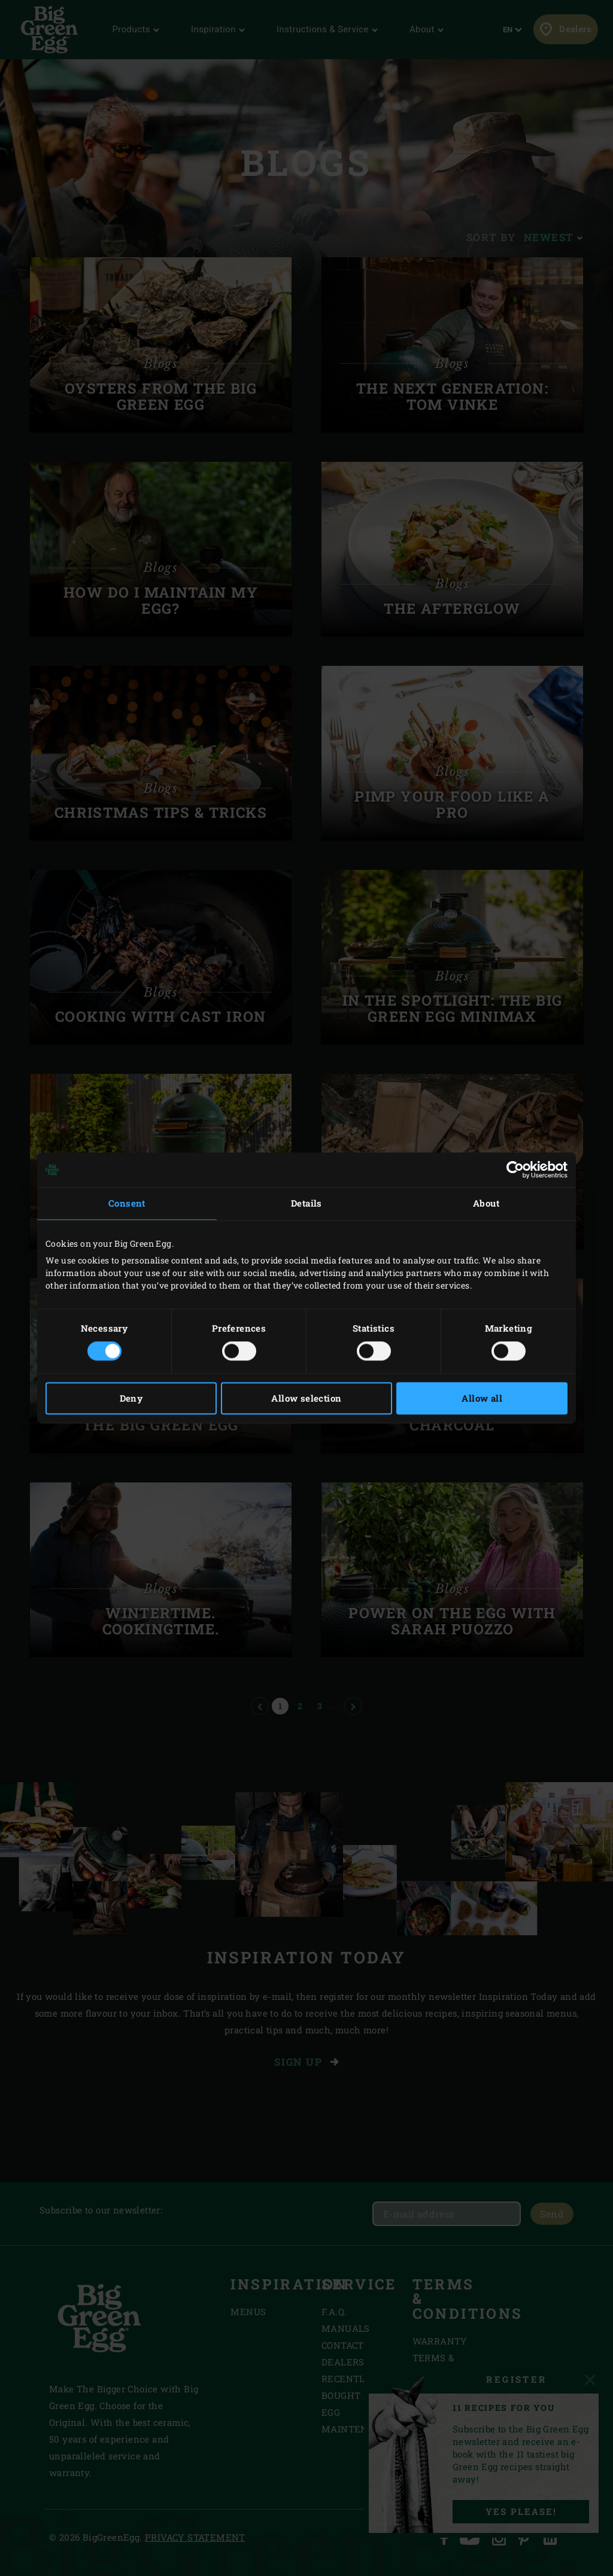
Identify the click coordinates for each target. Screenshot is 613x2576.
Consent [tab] (126, 1203)
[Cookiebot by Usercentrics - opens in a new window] (515, 1170)
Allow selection (306, 1399)
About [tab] (486, 1203)
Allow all (482, 1399)
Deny (131, 1399)
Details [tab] (306, 1203)
